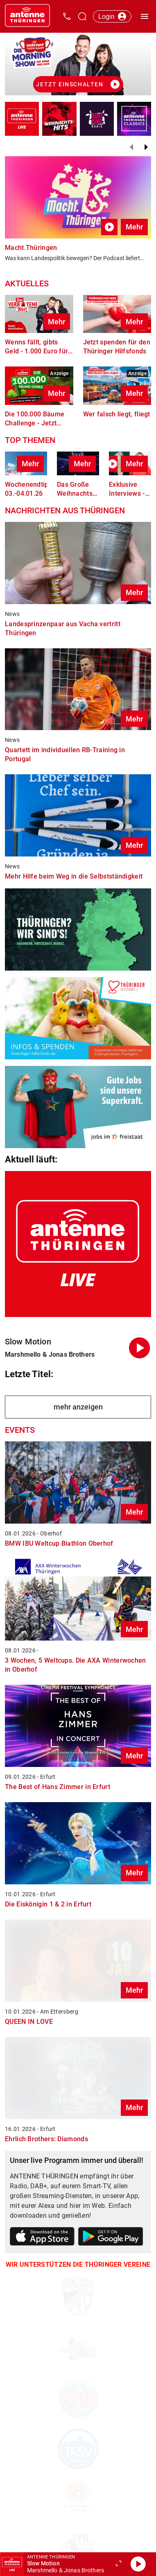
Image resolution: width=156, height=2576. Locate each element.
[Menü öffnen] (144, 16)
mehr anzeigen (78, 1407)
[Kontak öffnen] (67, 16)
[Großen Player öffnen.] (118, 2564)
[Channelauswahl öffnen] (82, 16)
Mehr (134, 227)
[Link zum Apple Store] (42, 2238)
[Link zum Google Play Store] (110, 2238)
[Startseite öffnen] (27, 16)
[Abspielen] (138, 2564)
